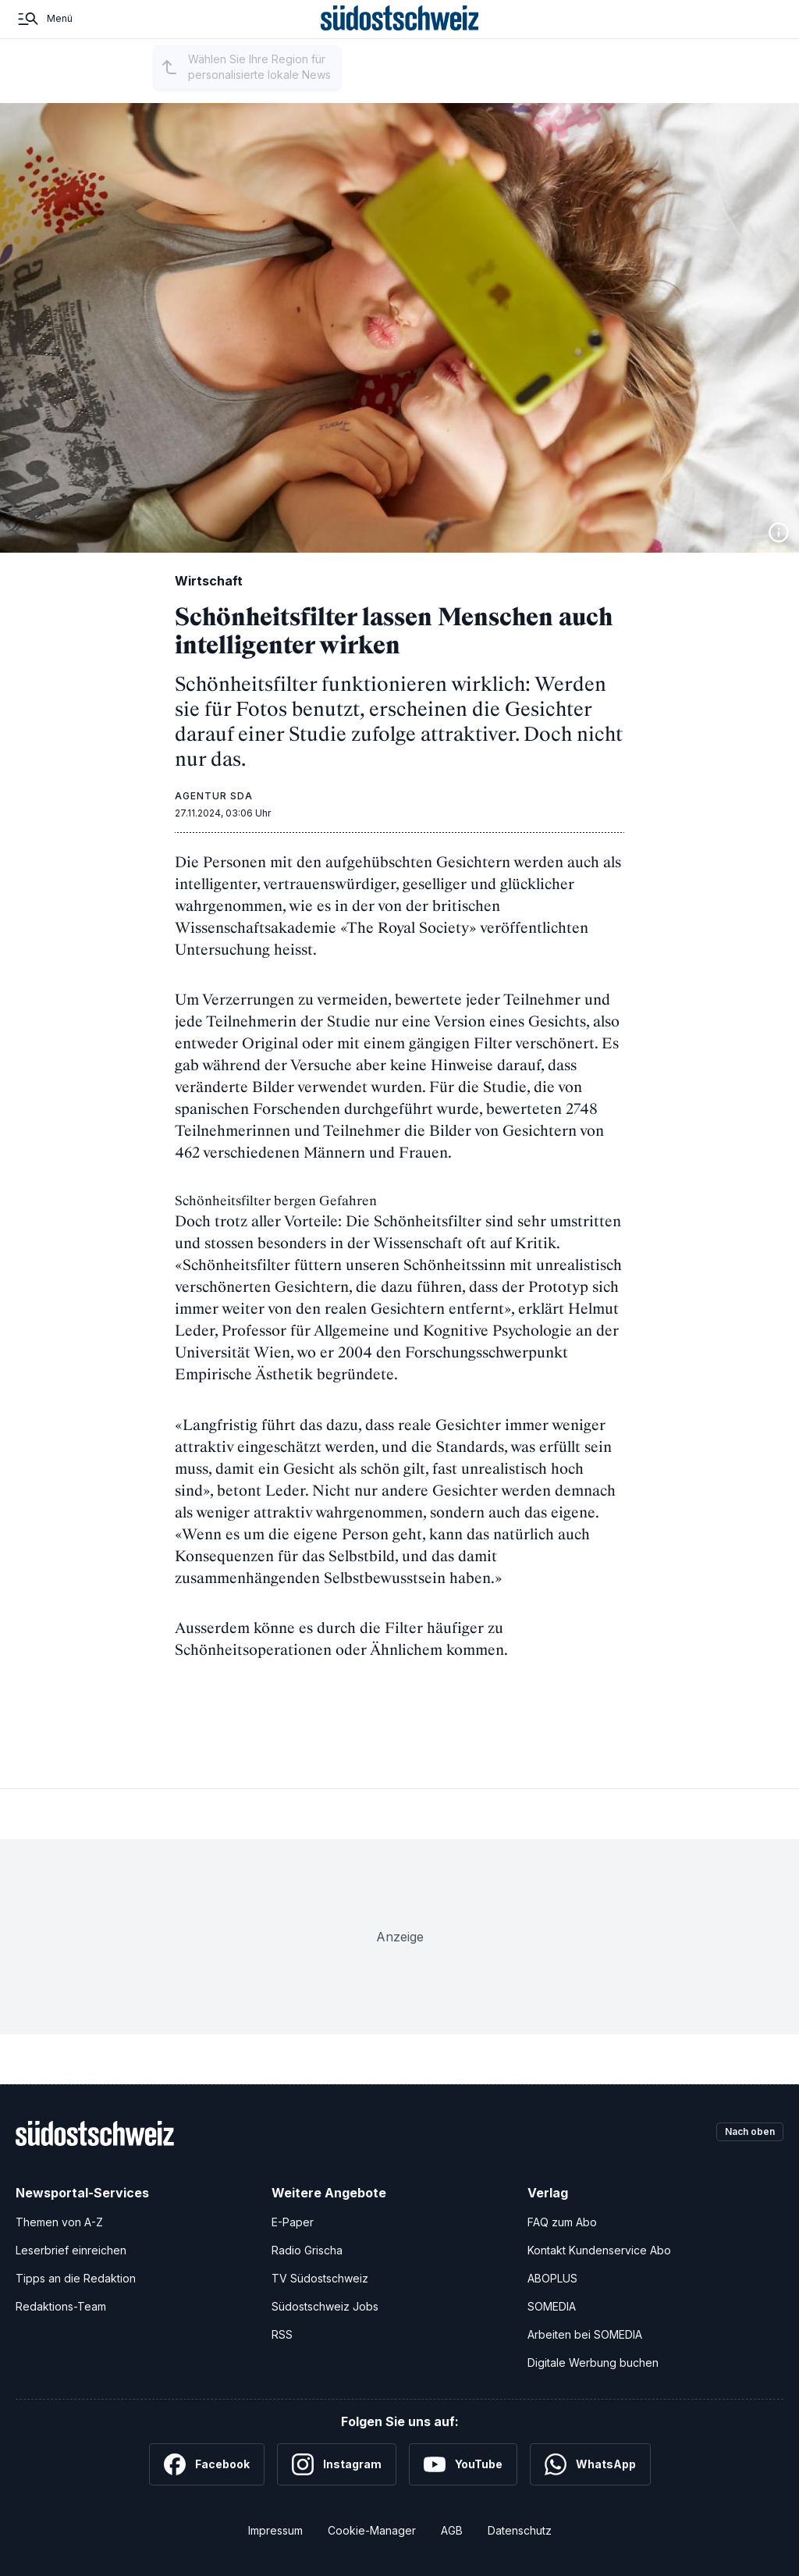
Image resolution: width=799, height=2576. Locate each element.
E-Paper (293, 2221)
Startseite (114, 87)
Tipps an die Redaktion (76, 2277)
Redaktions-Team (61, 2305)
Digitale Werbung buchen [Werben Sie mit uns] (593, 2361)
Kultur (521, 87)
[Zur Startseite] (400, 37)
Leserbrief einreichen (71, 2249)
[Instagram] (336, 2464)
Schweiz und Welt (446, 87)
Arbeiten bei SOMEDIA (584, 2333)
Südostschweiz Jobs (325, 2305)
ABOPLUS (552, 2277)
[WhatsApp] (590, 2464)
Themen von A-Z (59, 2221)
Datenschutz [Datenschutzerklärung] (520, 2529)
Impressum (275, 2529)
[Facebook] (207, 2464)
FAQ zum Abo (562, 2221)
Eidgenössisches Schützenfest (630, 87)
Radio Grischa (307, 2249)
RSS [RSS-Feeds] (282, 2333)
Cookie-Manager (372, 2529)
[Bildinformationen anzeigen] (779, 532)
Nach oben (742, 2132)
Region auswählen (233, 88)
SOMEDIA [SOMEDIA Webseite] (551, 2305)
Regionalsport (348, 87)
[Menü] (44, 37)
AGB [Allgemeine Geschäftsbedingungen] (452, 2529)
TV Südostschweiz (320, 2277)
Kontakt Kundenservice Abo (599, 2249)
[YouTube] (463, 2464)
